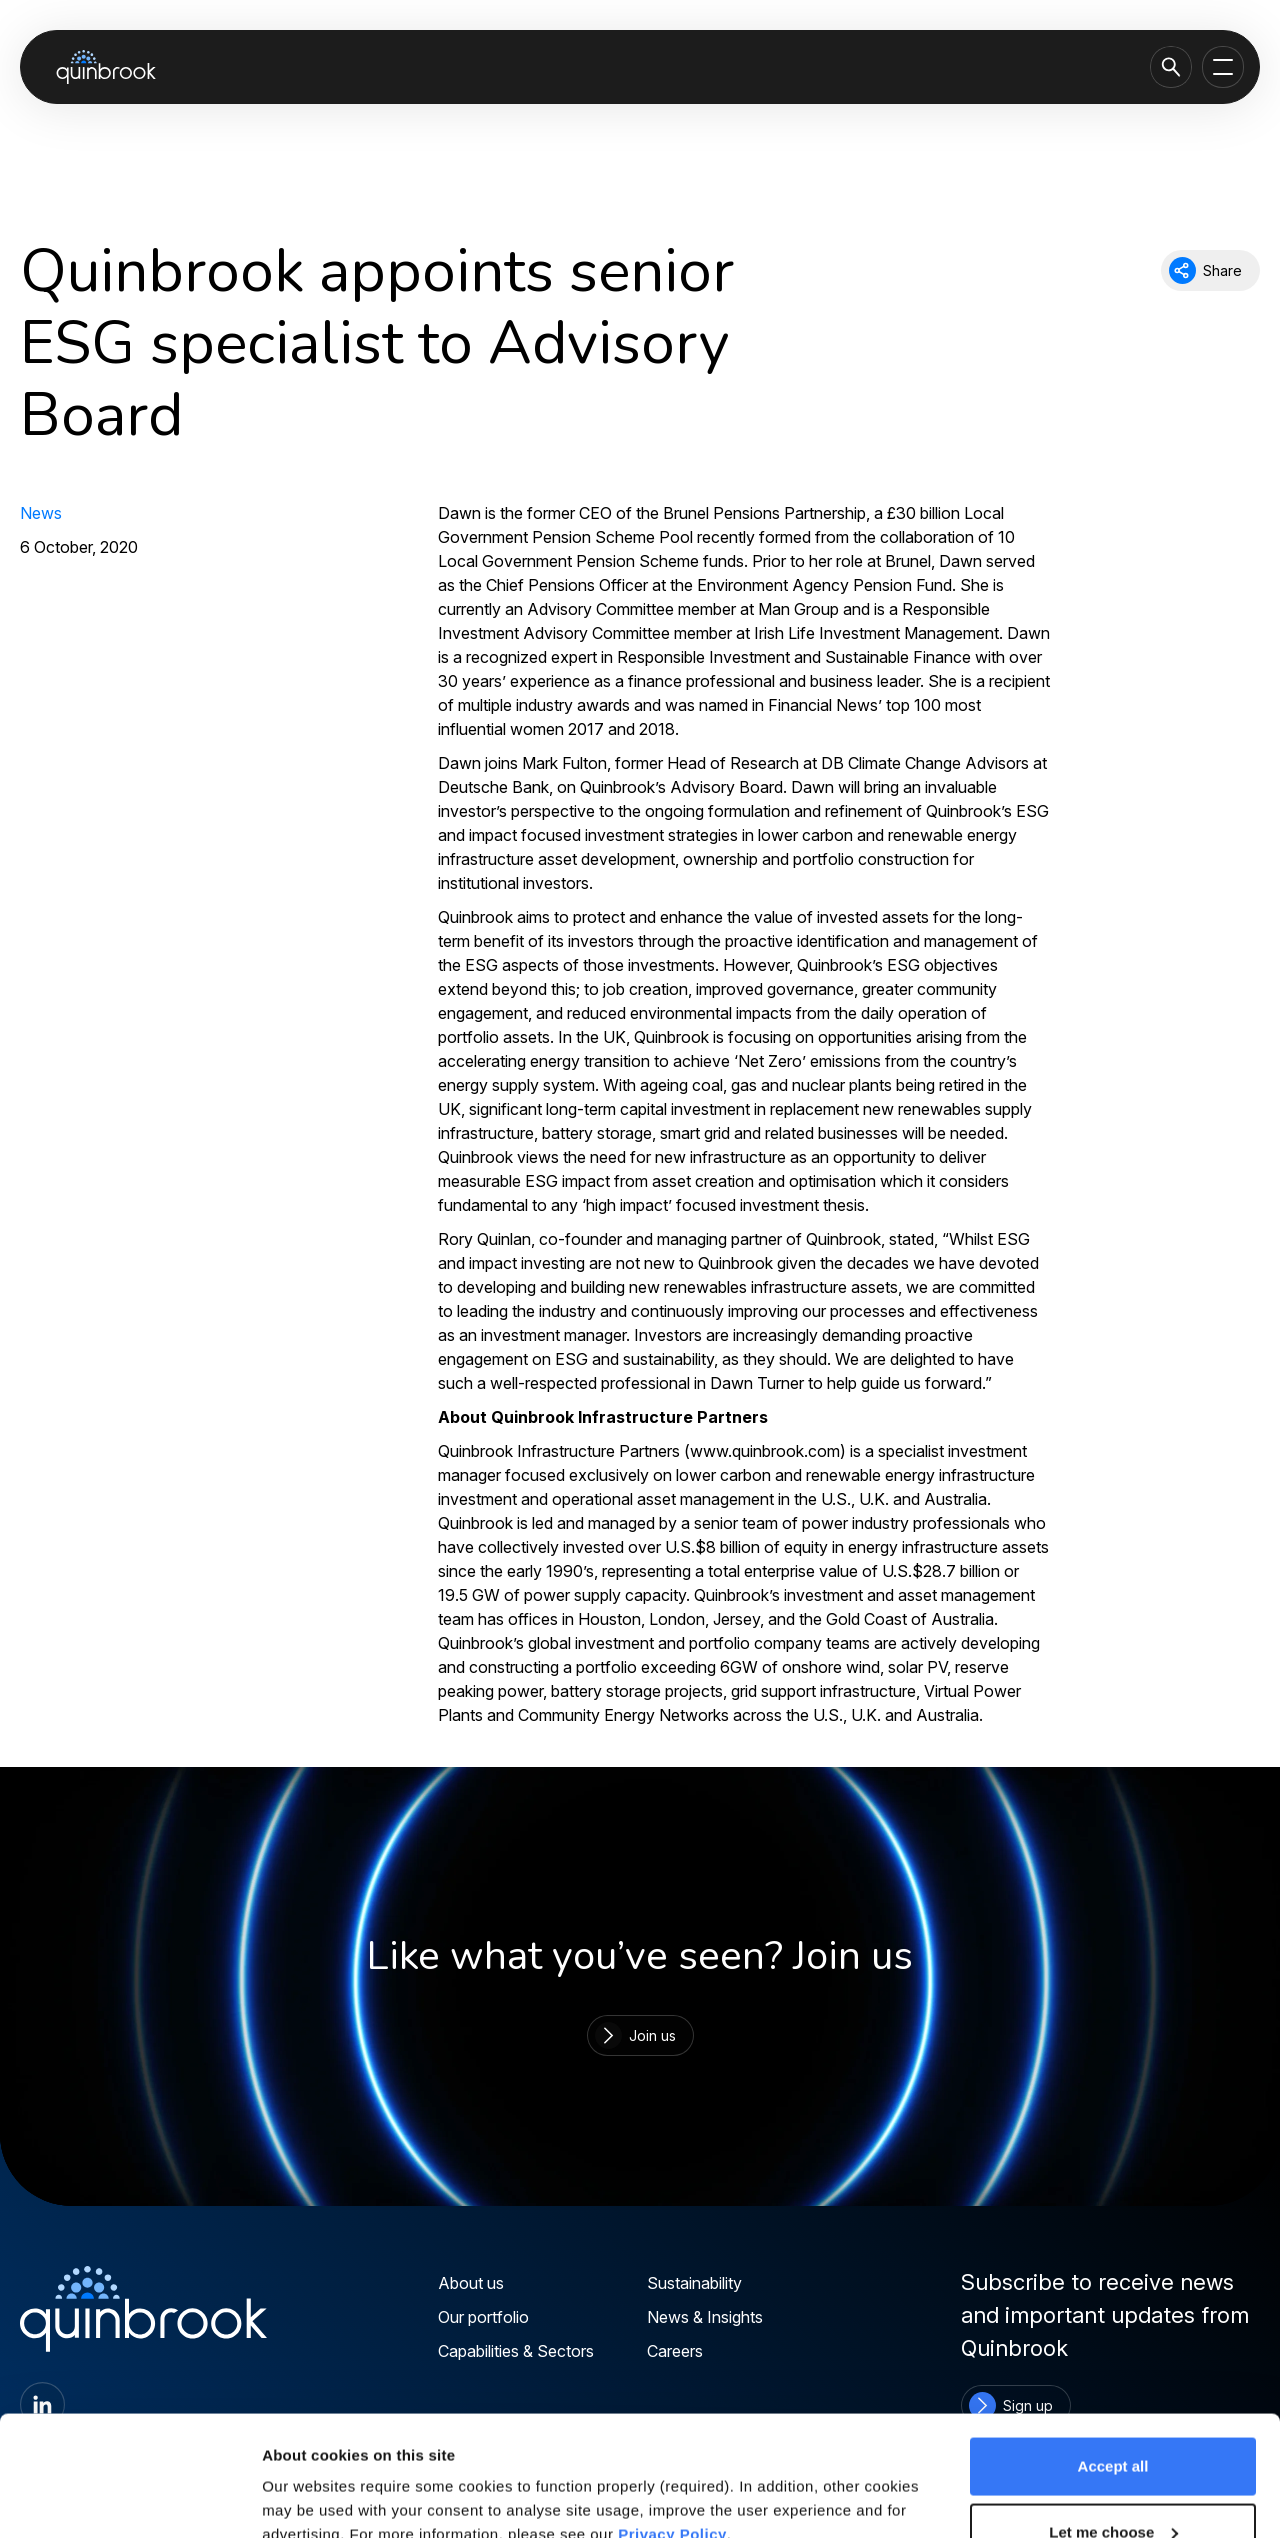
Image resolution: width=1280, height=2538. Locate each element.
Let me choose (1113, 2419)
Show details (308, 2476)
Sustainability (694, 2283)
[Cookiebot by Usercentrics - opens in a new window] (129, 2499)
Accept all (1113, 2353)
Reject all (1113, 2484)
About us (471, 2283)
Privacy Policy (672, 2421)
